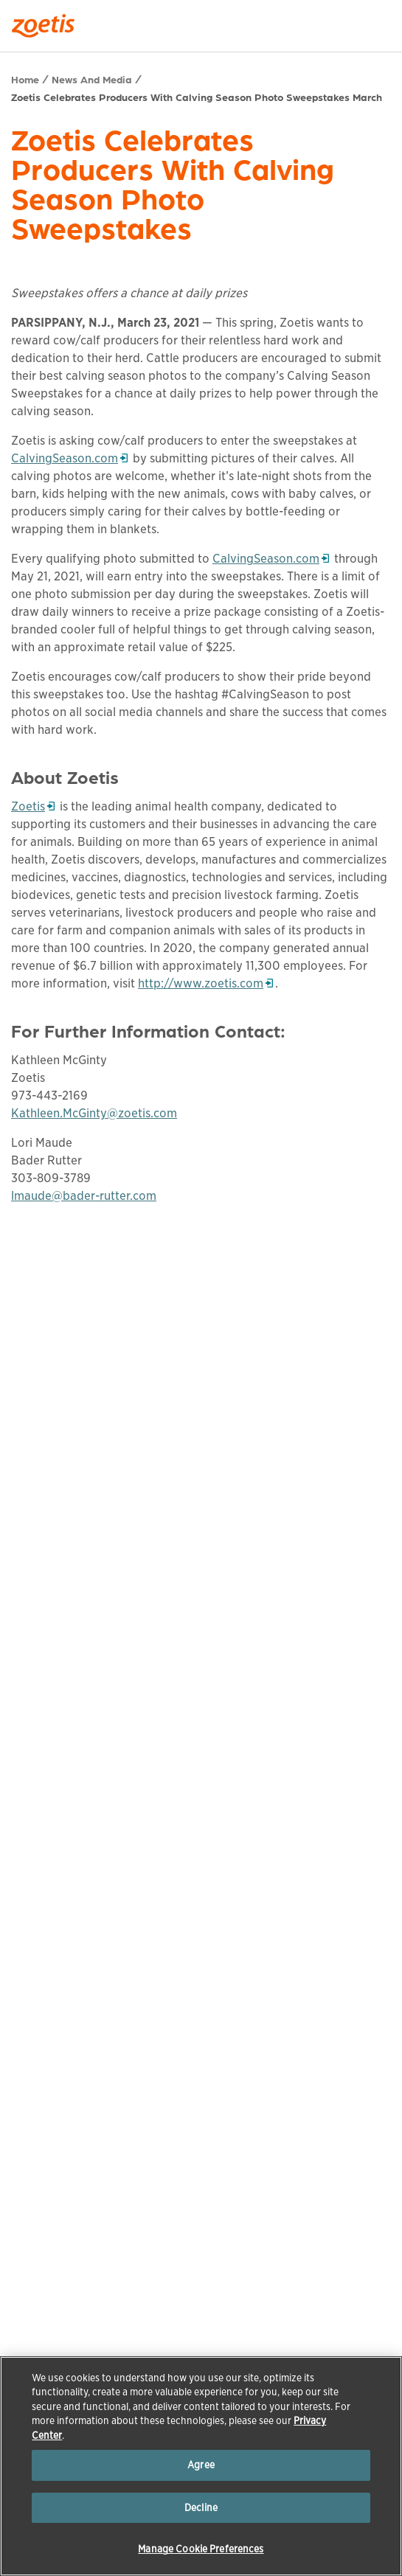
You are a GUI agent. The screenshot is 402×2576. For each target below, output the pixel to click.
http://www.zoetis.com (200, 983)
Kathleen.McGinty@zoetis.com (94, 1113)
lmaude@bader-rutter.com (83, 1196)
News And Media (92, 79)
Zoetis (33, 806)
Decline (201, 2507)
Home (25, 79)
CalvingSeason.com (69, 458)
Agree (201, 2465)
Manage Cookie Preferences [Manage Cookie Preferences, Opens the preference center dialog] (200, 2549)
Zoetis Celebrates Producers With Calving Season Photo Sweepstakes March (196, 96)
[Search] (380, 21)
